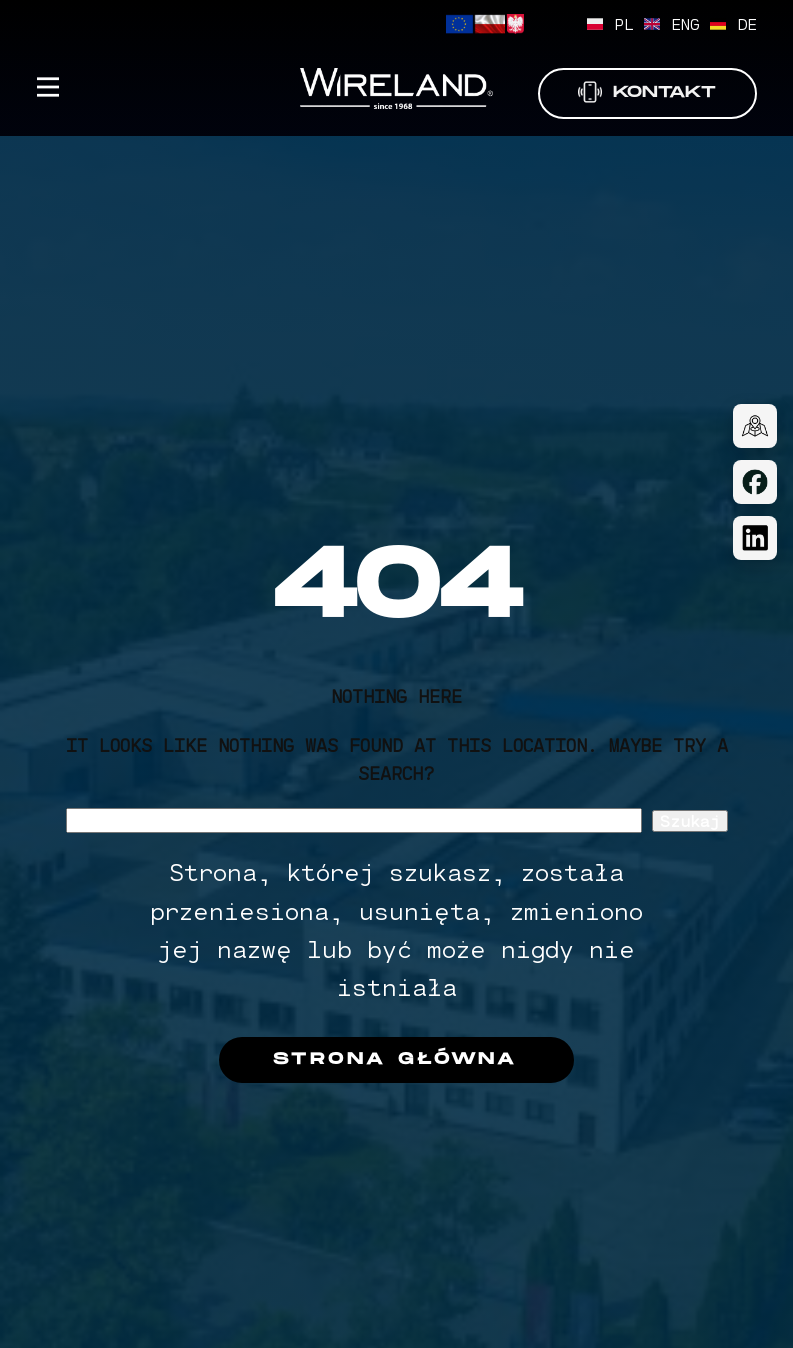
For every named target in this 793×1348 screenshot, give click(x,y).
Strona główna (395, 1059)
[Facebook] (755, 482)
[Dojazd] (755, 426)
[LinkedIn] (755, 538)
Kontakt (647, 92)
